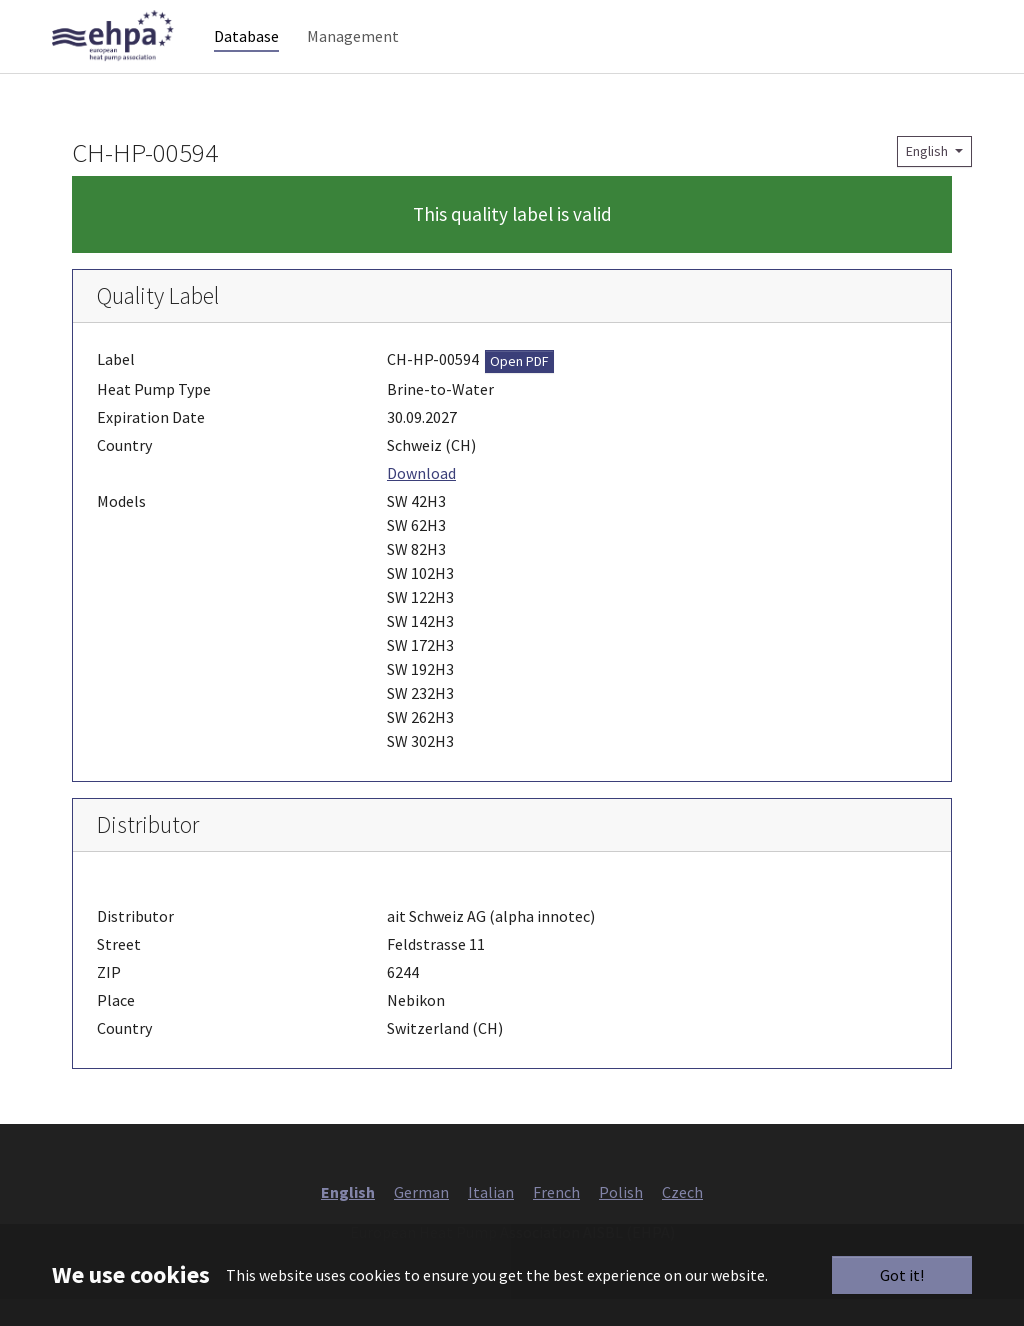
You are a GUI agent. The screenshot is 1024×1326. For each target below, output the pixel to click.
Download (421, 500)
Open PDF (519, 388)
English (928, 178)
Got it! (902, 1275)
